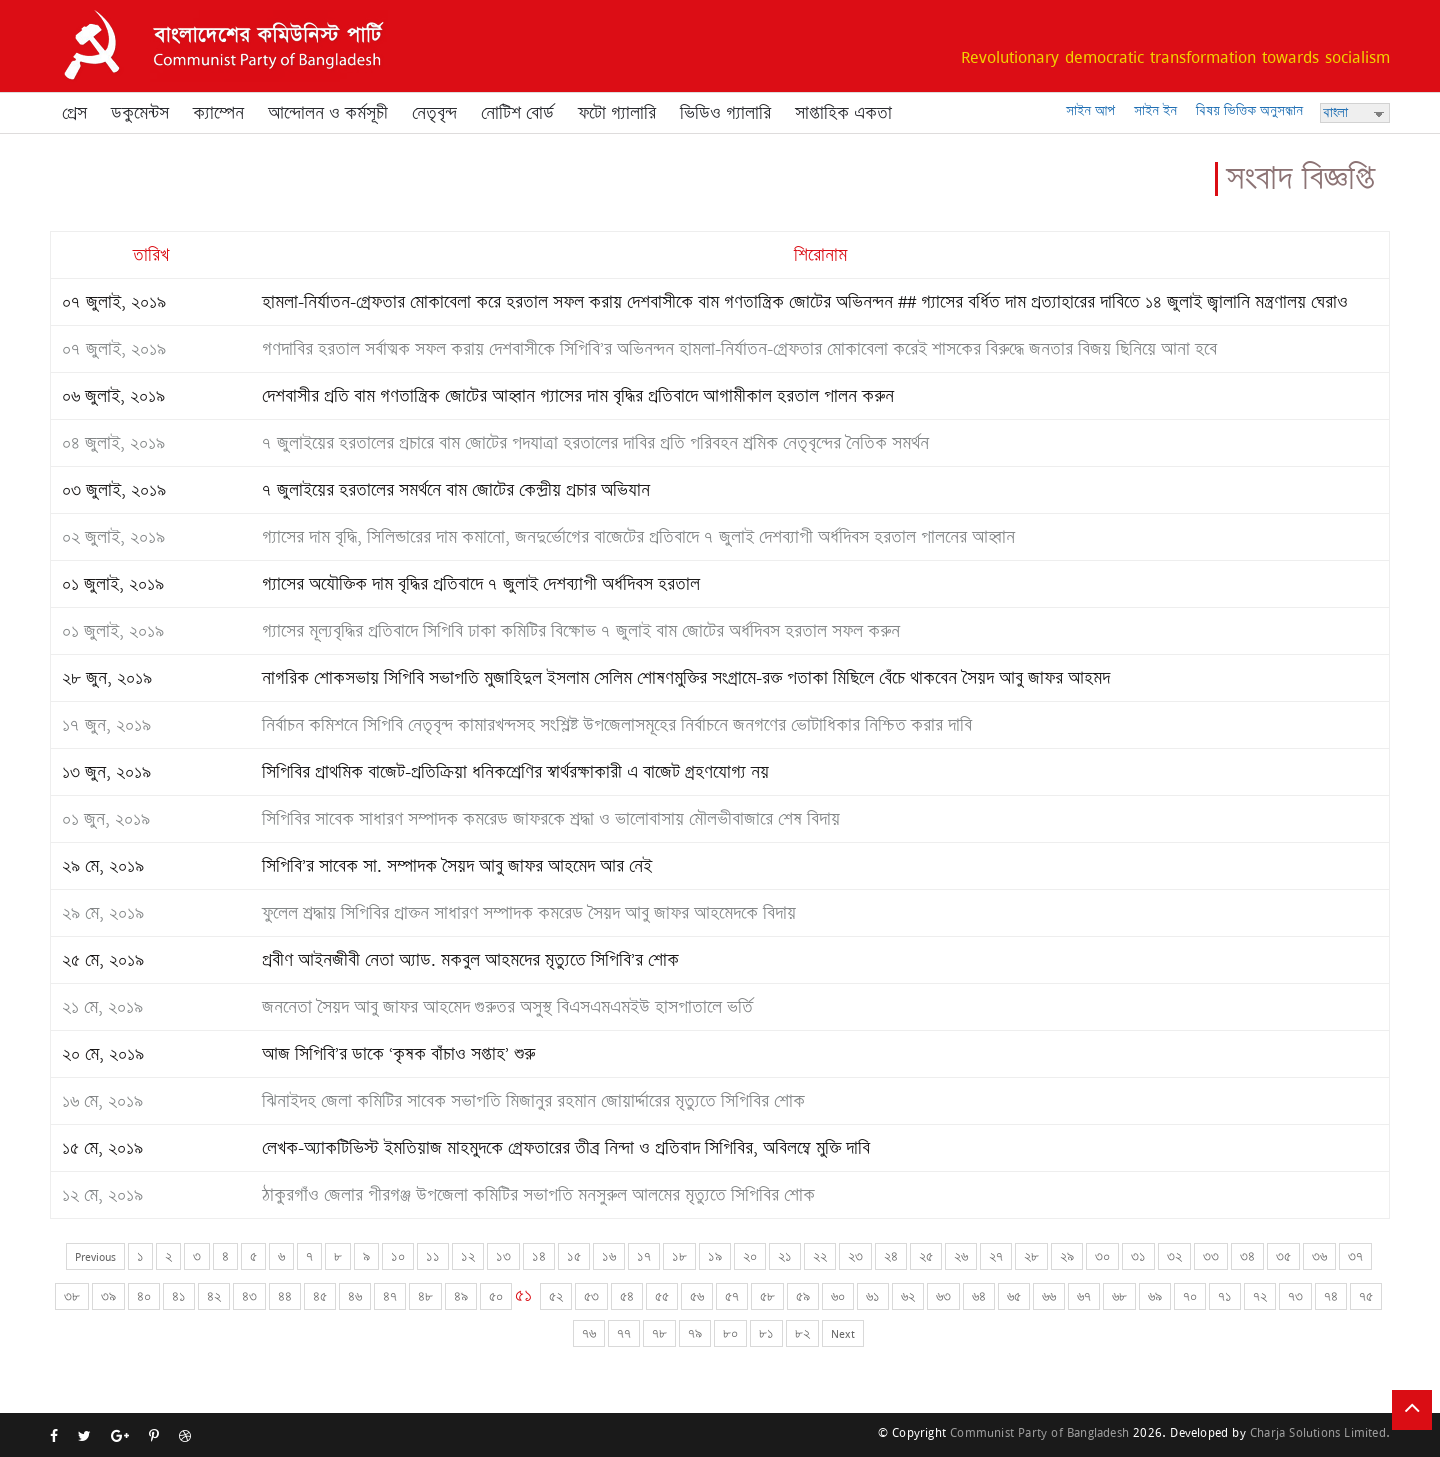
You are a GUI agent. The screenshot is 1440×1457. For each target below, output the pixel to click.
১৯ (715, 1256)
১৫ (574, 1256)
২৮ (1031, 1256)
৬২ (908, 1296)
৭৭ (624, 1333)
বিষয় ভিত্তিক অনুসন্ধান (1249, 110)
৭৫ (1366, 1296)
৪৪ (285, 1296)
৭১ (1225, 1296)
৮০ (730, 1333)
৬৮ (1119, 1296)
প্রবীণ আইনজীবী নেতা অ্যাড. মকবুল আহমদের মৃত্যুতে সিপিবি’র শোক (470, 960)
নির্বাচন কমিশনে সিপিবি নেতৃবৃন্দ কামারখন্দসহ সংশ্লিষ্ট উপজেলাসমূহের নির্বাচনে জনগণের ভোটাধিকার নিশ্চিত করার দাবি (617, 725)
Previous (95, 1256)
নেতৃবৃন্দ (434, 113)
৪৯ (461, 1296)
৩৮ (72, 1296)
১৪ (539, 1256)
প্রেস (74, 113)
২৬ (961, 1256)
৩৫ (1283, 1256)
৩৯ (108, 1296)
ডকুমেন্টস (140, 113)
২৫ (926, 1256)
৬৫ (1014, 1296)
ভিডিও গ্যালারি (725, 113)
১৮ (679, 1256)
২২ (820, 1256)
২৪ (891, 1256)
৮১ (766, 1333)
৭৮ (659, 1333)
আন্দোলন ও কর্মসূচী (328, 113)
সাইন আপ (1090, 110)
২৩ (855, 1256)
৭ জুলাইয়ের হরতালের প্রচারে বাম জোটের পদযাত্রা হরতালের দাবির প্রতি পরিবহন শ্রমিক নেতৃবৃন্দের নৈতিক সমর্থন (595, 443)
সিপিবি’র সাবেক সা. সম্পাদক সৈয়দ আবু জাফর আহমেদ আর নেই (457, 866)
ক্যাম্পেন (218, 113)
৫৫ (662, 1296)
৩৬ (1319, 1256)
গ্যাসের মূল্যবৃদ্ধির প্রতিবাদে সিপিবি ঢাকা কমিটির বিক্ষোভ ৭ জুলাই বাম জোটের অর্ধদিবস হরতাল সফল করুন (581, 631)
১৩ (503, 1256)
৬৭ (1084, 1296)
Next (843, 1333)
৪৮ (425, 1296)
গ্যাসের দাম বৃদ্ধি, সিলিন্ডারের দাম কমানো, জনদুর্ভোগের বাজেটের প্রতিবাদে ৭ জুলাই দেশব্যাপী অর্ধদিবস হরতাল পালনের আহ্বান (638, 537)
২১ (785, 1256)
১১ (433, 1256)
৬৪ (979, 1296)
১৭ (644, 1256)
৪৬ (355, 1296)
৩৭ (1355, 1256)
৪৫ (320, 1296)
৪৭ (390, 1296)
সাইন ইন (1155, 110)
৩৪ (1247, 1256)
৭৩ (1295, 1296)
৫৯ (803, 1296)
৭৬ (589, 1333)
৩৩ (1211, 1256)
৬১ (873, 1296)
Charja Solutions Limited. (1320, 1432)
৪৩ (249, 1296)
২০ (750, 1256)
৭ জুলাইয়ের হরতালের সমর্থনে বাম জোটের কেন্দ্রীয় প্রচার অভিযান (456, 490)
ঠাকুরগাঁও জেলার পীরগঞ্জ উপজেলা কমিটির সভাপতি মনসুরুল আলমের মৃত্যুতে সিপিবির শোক (538, 1195)
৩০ (1102, 1256)
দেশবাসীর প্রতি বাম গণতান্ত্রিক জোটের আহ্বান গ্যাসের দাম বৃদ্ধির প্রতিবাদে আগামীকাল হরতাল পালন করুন (578, 396)
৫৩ (591, 1296)
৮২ (802, 1333)
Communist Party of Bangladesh (1039, 1432)
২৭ (996, 1256)
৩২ (1174, 1256)
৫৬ (697, 1296)
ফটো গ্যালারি (617, 113)
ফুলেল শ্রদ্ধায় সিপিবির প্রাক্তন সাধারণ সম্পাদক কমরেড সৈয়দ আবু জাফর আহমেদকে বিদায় (529, 913)
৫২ (556, 1296)
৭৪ (1331, 1296)
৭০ (1190, 1296)
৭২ (1260, 1296)
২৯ (1067, 1256)
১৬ (609, 1256)
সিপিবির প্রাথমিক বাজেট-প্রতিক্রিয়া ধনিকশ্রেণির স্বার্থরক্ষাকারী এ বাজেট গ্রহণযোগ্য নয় (515, 772)
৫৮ (767, 1296)
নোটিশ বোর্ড (517, 113)
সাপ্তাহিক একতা (843, 113)
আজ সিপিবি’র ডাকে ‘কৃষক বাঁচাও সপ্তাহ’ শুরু (398, 1054)
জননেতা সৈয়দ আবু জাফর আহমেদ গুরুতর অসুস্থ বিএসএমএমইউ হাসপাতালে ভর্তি (507, 1007)
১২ (468, 1256)
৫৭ (732, 1296)
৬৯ (1155, 1296)
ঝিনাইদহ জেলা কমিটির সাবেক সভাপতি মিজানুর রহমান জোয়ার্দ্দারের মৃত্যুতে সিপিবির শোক (533, 1101)
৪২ (214, 1296)
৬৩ (943, 1296)
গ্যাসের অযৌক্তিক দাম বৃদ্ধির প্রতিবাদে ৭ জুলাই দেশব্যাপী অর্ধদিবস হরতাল (481, 584)
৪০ (144, 1296)
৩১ (1138, 1256)
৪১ (179, 1296)
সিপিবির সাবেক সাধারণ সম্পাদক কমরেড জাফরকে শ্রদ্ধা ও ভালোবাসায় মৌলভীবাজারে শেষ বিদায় (551, 819)
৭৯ (695, 1333)
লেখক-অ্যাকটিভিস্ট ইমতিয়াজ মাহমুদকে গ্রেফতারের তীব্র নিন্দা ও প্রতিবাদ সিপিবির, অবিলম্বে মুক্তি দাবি (566, 1148)
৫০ (496, 1296)
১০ (398, 1256)
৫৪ (627, 1296)
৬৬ (1049, 1296)
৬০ (838, 1296)
